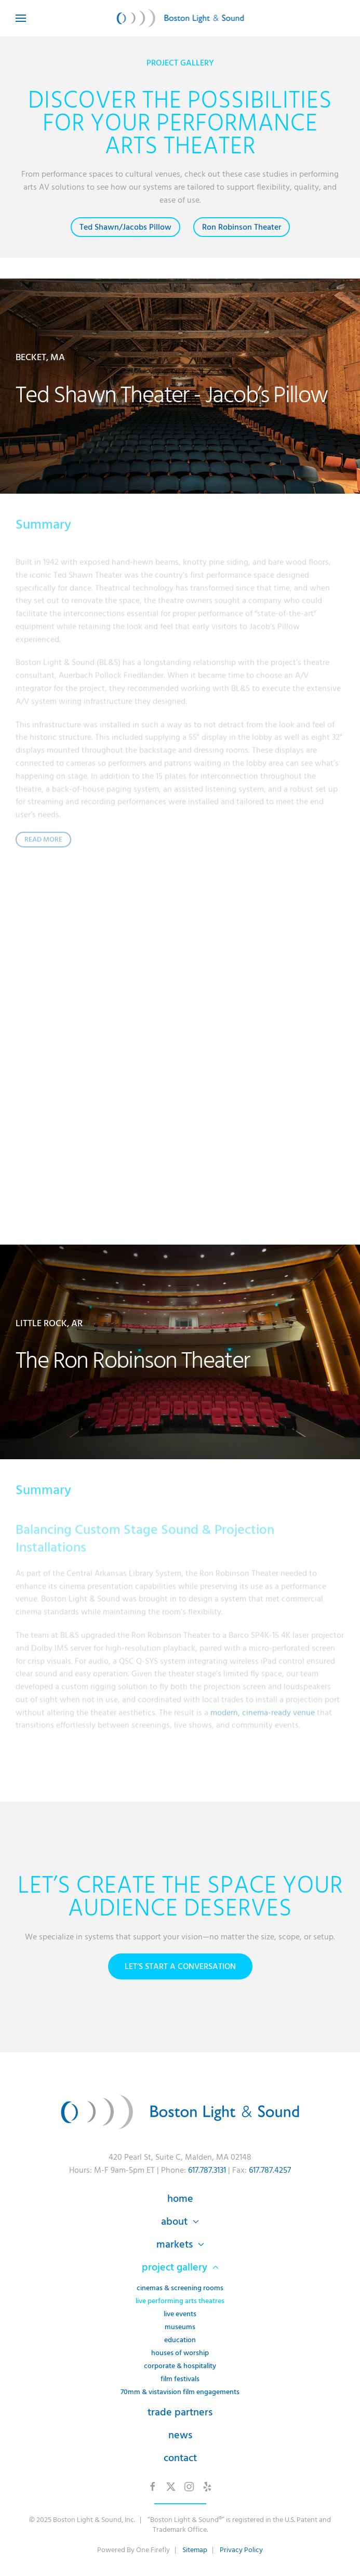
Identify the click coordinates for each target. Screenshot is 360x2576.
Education (180, 2340)
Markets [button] (180, 2244)
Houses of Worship (180, 2353)
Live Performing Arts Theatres (180, 2301)
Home (180, 2198)
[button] (21, 18)
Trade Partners (180, 2412)
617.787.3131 (207, 2170)
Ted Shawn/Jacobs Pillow (125, 227)
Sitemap (194, 2550)
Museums (180, 2327)
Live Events (180, 2314)
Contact (180, 2458)
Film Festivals (180, 2379)
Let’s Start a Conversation (180, 1966)
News (180, 2435)
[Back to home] (180, 18)
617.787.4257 (270, 2170)
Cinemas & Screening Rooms (180, 2288)
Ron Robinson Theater (241, 227)
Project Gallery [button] (180, 2267)
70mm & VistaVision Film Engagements (180, 2392)
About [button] (180, 2221)
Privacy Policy (241, 2550)
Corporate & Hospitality (180, 2366)
